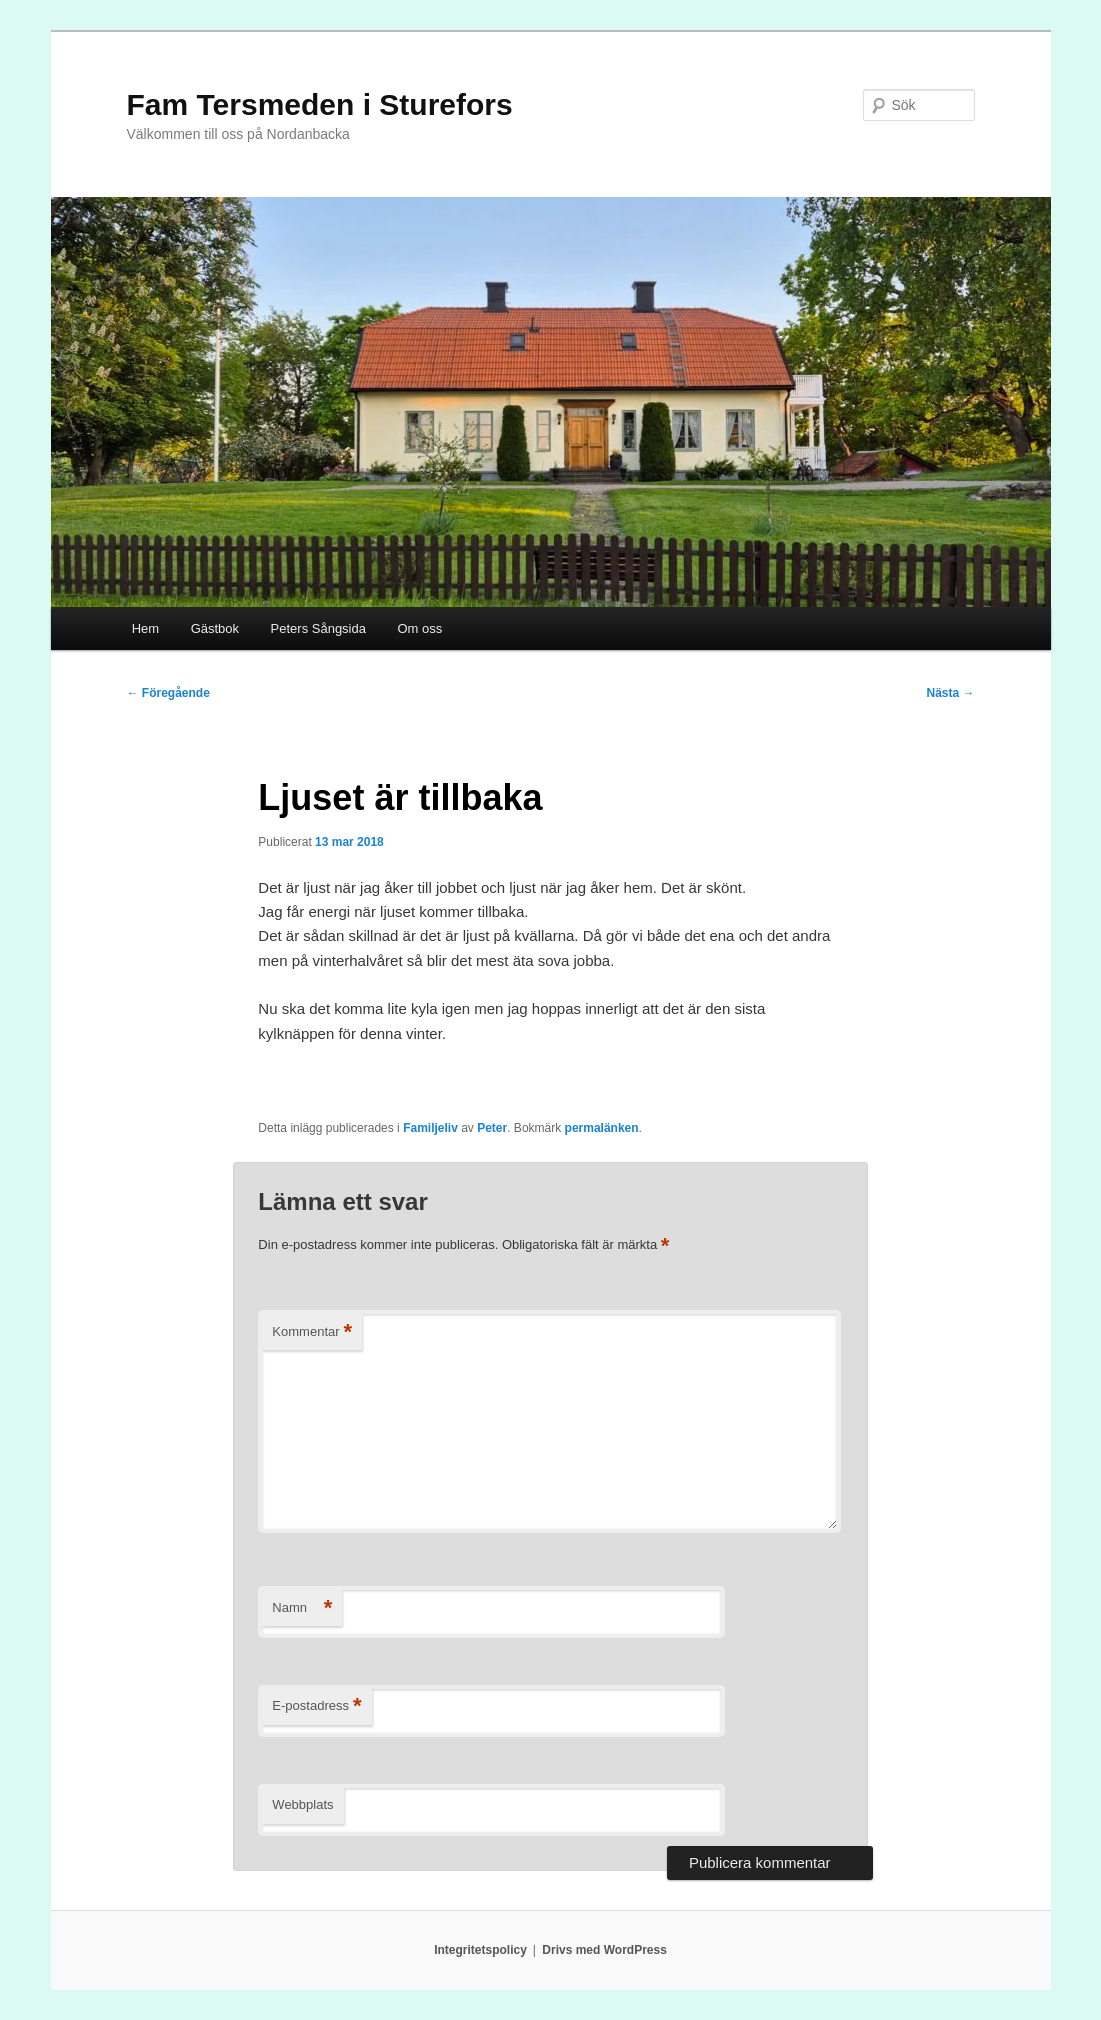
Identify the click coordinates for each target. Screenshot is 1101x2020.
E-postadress (316, 1706)
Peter (492, 1128)
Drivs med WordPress (604, 1950)
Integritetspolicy (480, 1950)
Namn (302, 1608)
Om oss (419, 628)
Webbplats (302, 1804)
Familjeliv (430, 1128)
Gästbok (215, 628)
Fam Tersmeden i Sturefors (320, 104)
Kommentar (312, 1332)
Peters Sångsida (318, 628)
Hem (145, 628)
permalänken (602, 1128)
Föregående (168, 693)
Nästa (950, 693)
